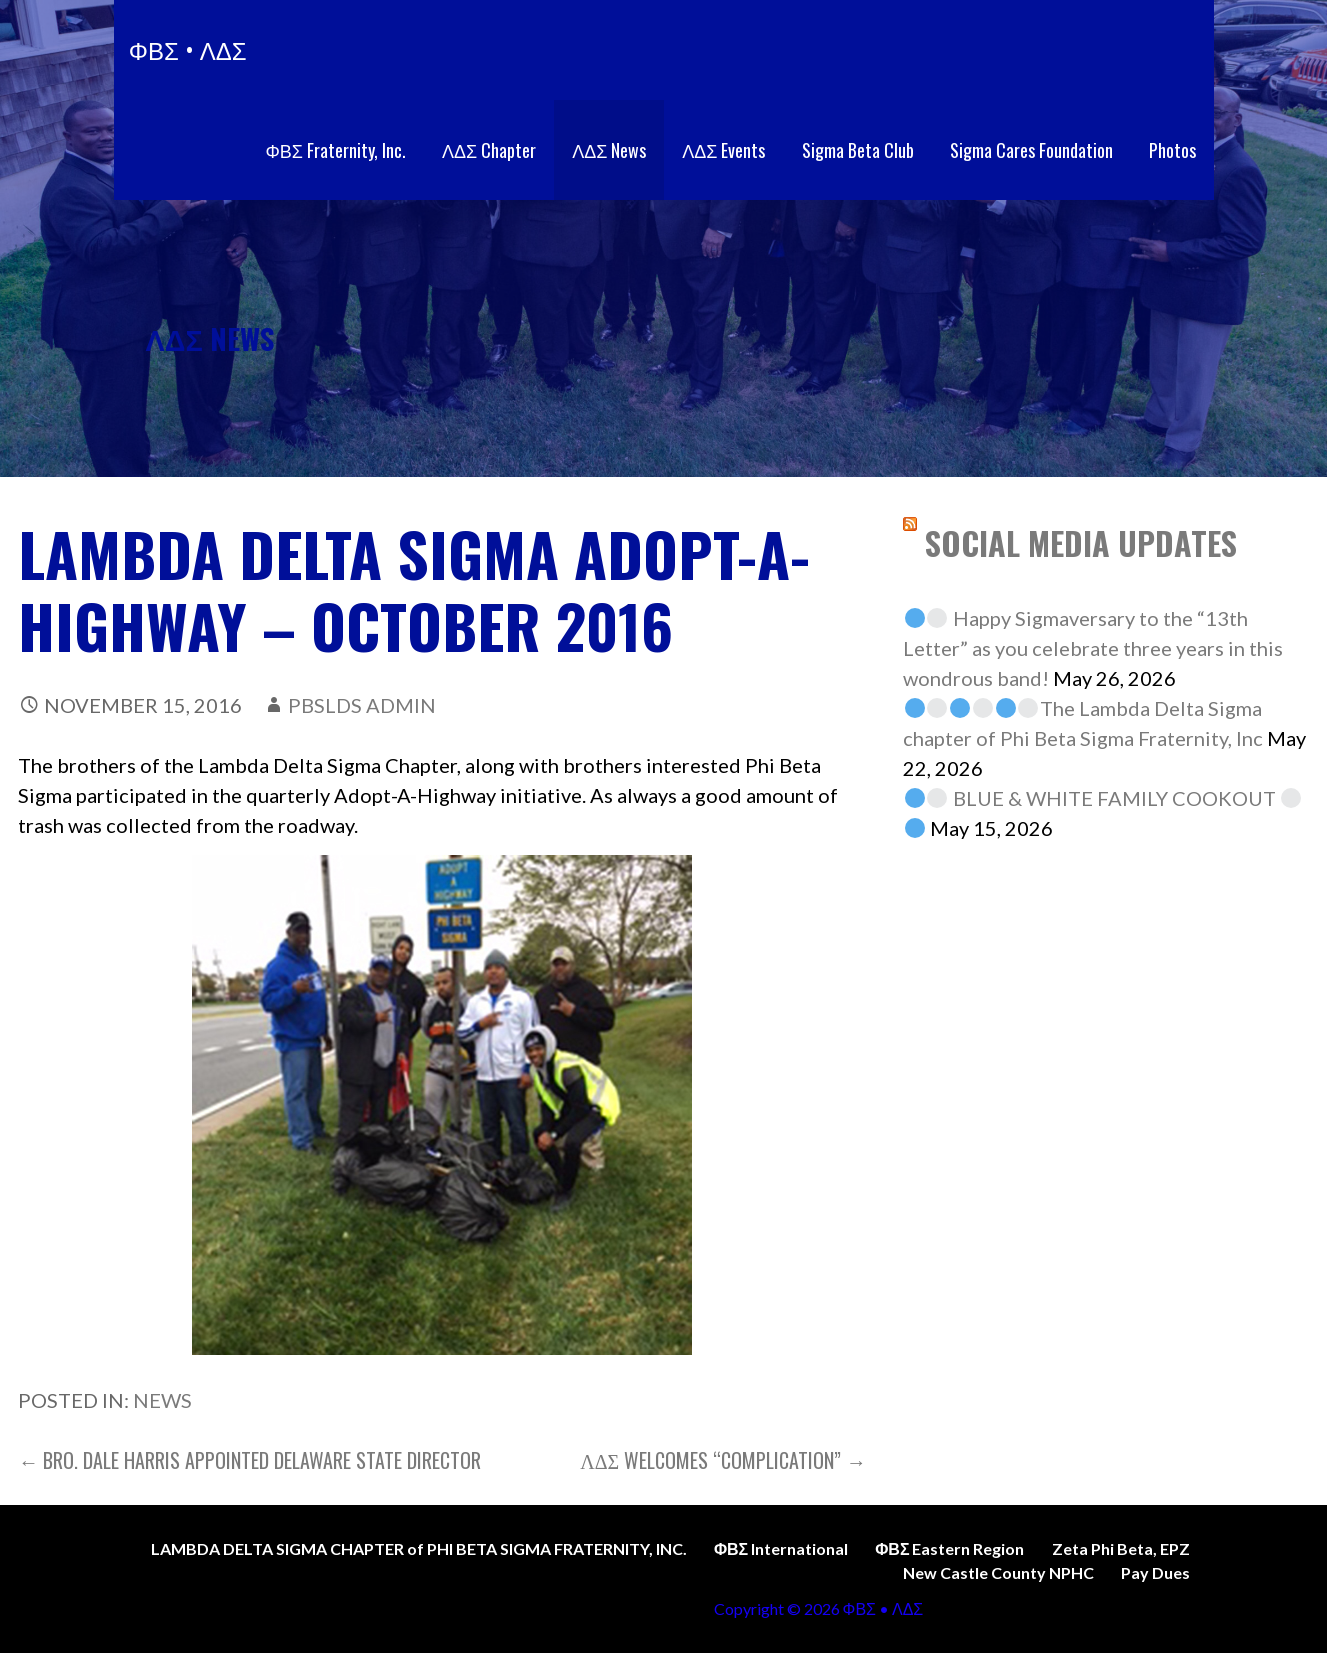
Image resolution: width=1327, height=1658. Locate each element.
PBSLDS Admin (362, 705)
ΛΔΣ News (609, 150)
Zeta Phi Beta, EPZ (1121, 1548)
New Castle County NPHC (998, 1572)
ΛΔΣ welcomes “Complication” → (723, 1460)
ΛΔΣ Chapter (489, 150)
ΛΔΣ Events (723, 150)
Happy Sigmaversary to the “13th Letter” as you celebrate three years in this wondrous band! (1093, 648)
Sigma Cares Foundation (1031, 150)
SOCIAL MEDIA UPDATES (1081, 542)
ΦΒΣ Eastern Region (949, 1548)
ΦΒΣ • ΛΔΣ (188, 49)
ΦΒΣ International (781, 1548)
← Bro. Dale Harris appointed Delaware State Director (249, 1460)
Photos (1172, 150)
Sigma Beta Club (858, 150)
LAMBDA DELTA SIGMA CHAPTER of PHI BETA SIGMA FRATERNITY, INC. (419, 1548)
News (162, 1400)
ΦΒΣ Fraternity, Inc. (335, 150)
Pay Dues (1155, 1572)
